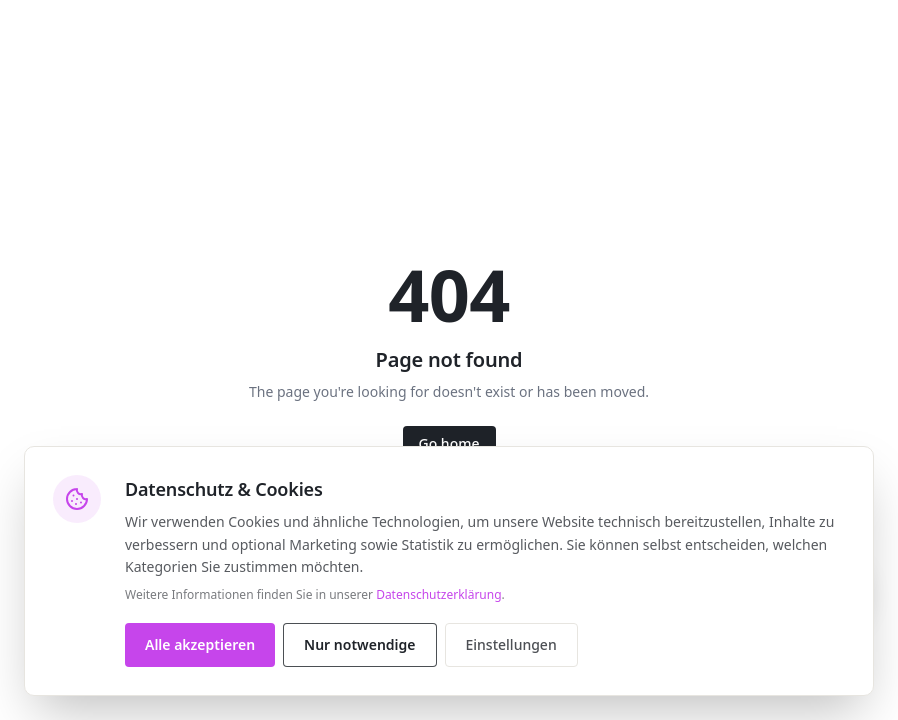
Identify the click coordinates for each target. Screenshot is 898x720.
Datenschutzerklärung (438, 594)
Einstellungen (511, 644)
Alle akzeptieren (200, 644)
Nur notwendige (359, 644)
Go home (449, 443)
